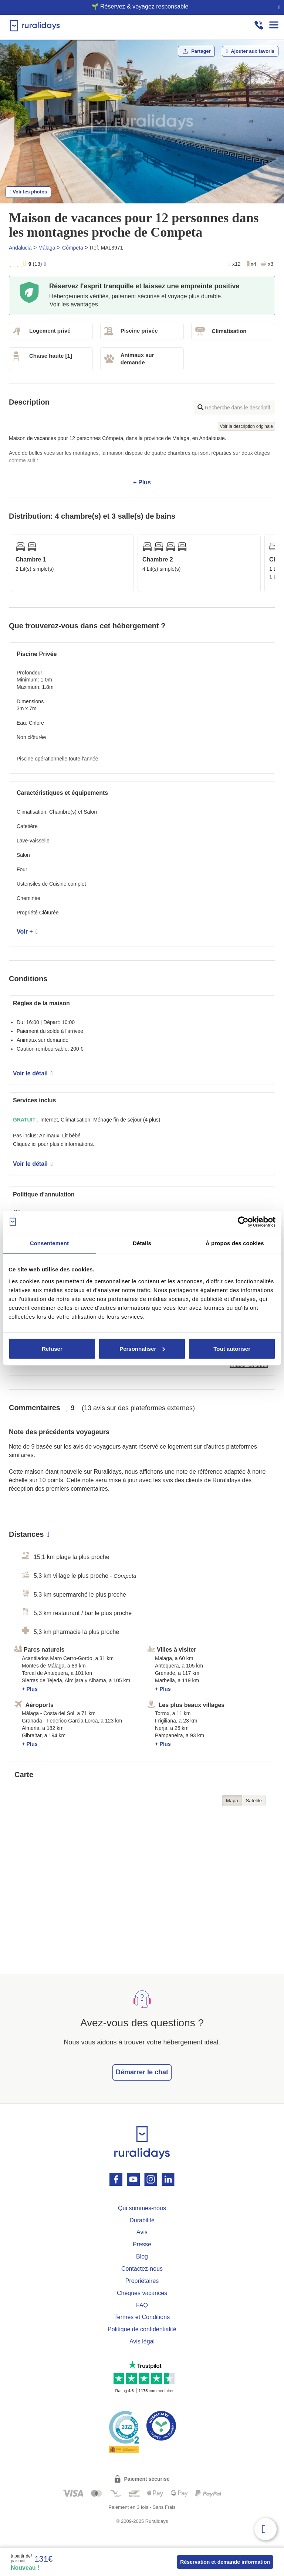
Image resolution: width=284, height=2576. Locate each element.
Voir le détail (33, 1073)
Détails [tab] (142, 1243)
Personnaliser (142, 1348)
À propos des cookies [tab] (235, 1243)
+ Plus (142, 460)
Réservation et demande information (225, 2562)
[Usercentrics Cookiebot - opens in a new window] (243, 1221)
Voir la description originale (246, 426)
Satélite (254, 1800)
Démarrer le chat (142, 2072)
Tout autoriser (231, 1348)
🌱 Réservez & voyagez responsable (139, 6)
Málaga (46, 248)
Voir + (27, 931)
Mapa (232, 1800)
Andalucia (20, 248)
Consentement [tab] (49, 1243)
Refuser (52, 1348)
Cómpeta (72, 248)
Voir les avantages (74, 304)
